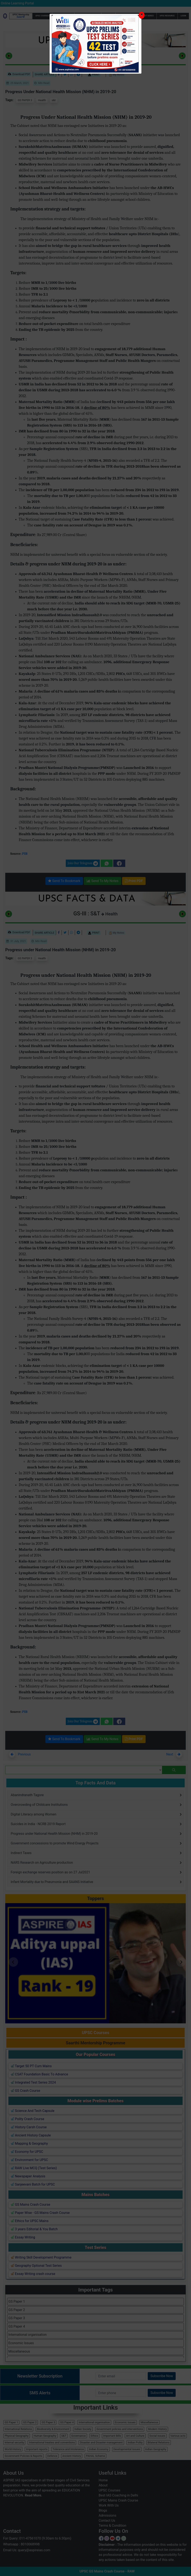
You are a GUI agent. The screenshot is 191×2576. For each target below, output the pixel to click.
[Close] (142, 15)
